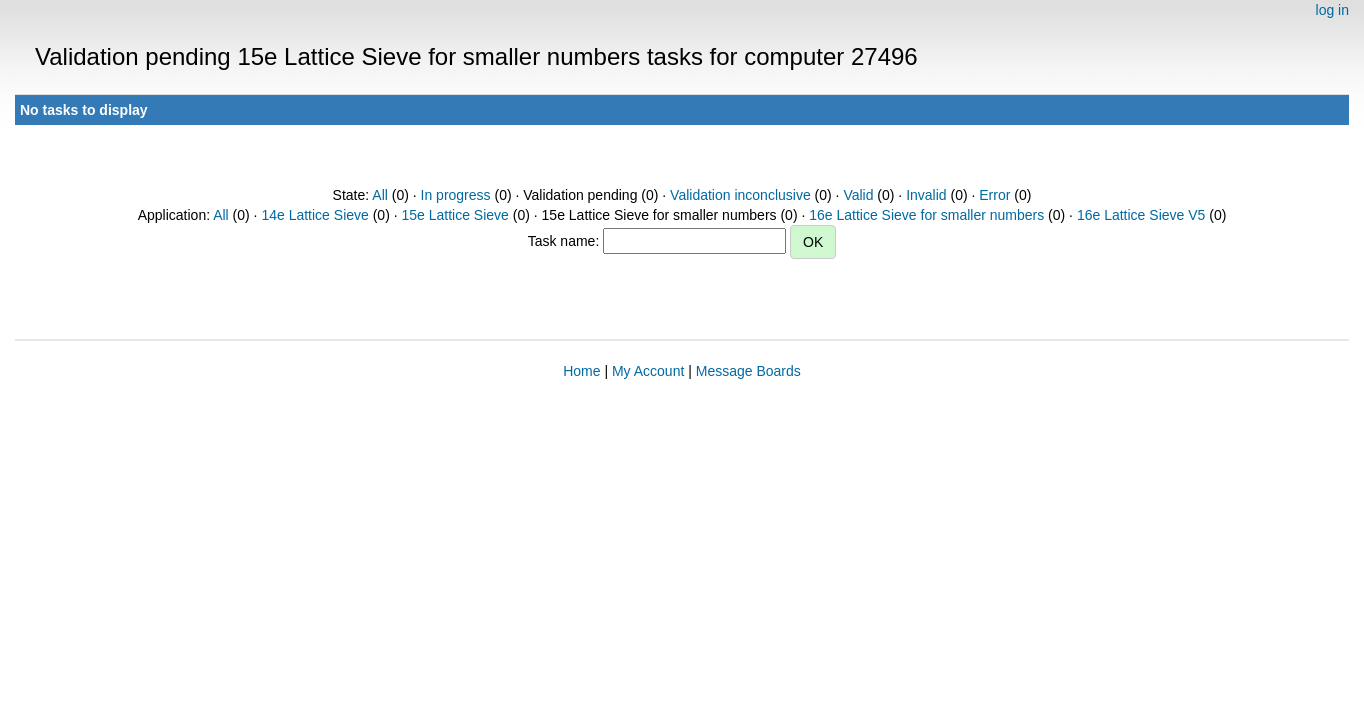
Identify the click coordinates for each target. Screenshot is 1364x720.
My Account (648, 371)
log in (1332, 10)
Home (581, 371)
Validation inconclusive (740, 195)
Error (994, 195)
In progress (456, 195)
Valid (858, 195)
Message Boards (748, 371)
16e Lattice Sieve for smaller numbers (926, 215)
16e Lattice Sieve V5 (1141, 215)
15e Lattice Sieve (454, 215)
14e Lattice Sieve (314, 215)
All (380, 195)
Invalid (926, 195)
